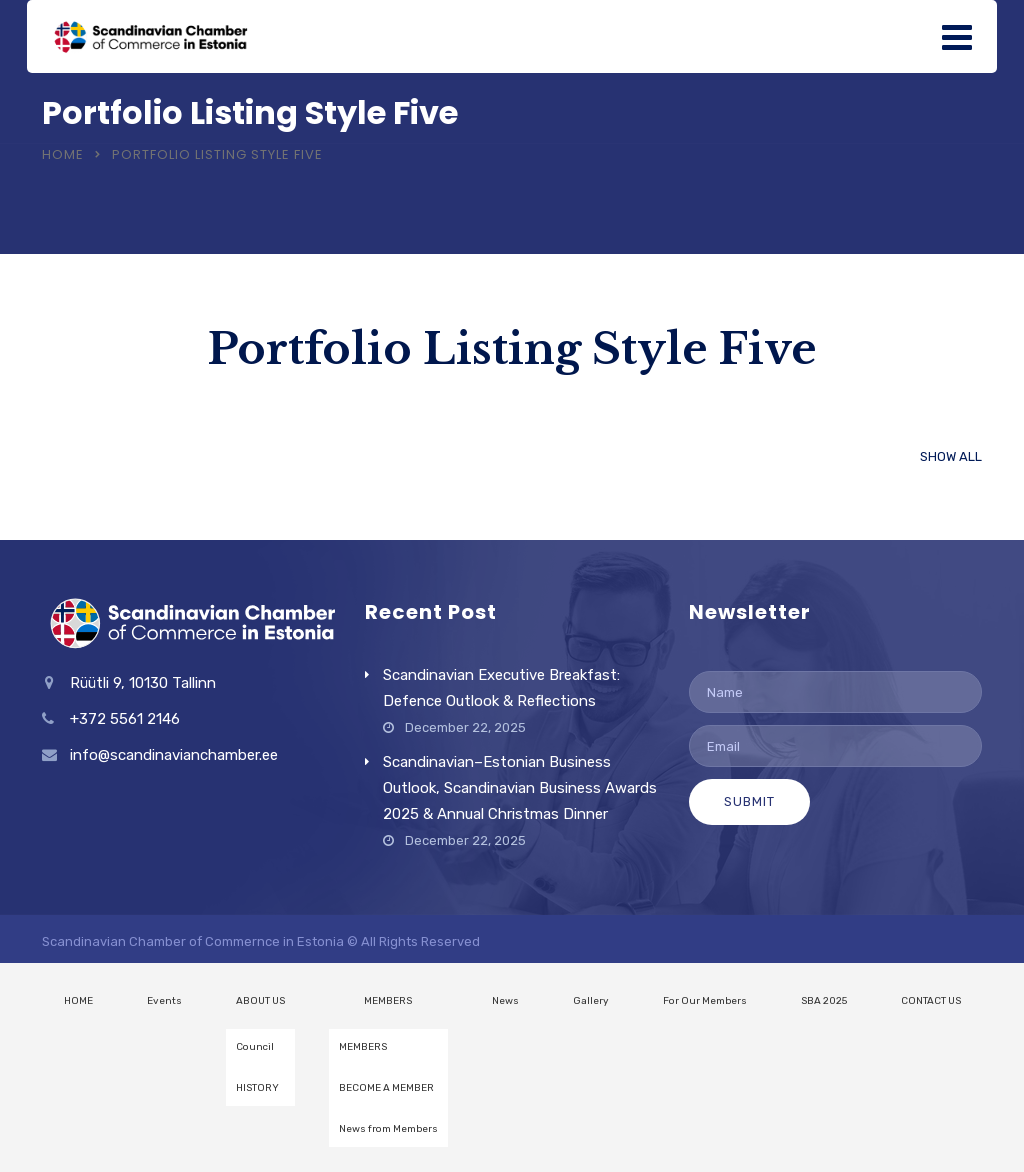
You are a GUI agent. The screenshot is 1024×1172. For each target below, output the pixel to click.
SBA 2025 (824, 1001)
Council (255, 1047)
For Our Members (705, 1001)
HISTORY (257, 1088)
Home (63, 154)
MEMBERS (388, 1001)
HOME (78, 1001)
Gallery (591, 1001)
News (505, 1001)
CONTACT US (931, 1001)
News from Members (388, 1129)
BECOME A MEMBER (386, 1088)
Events (164, 1001)
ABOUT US (260, 1001)
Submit (749, 801)
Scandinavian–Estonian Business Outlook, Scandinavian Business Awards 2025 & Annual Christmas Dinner (520, 788)
